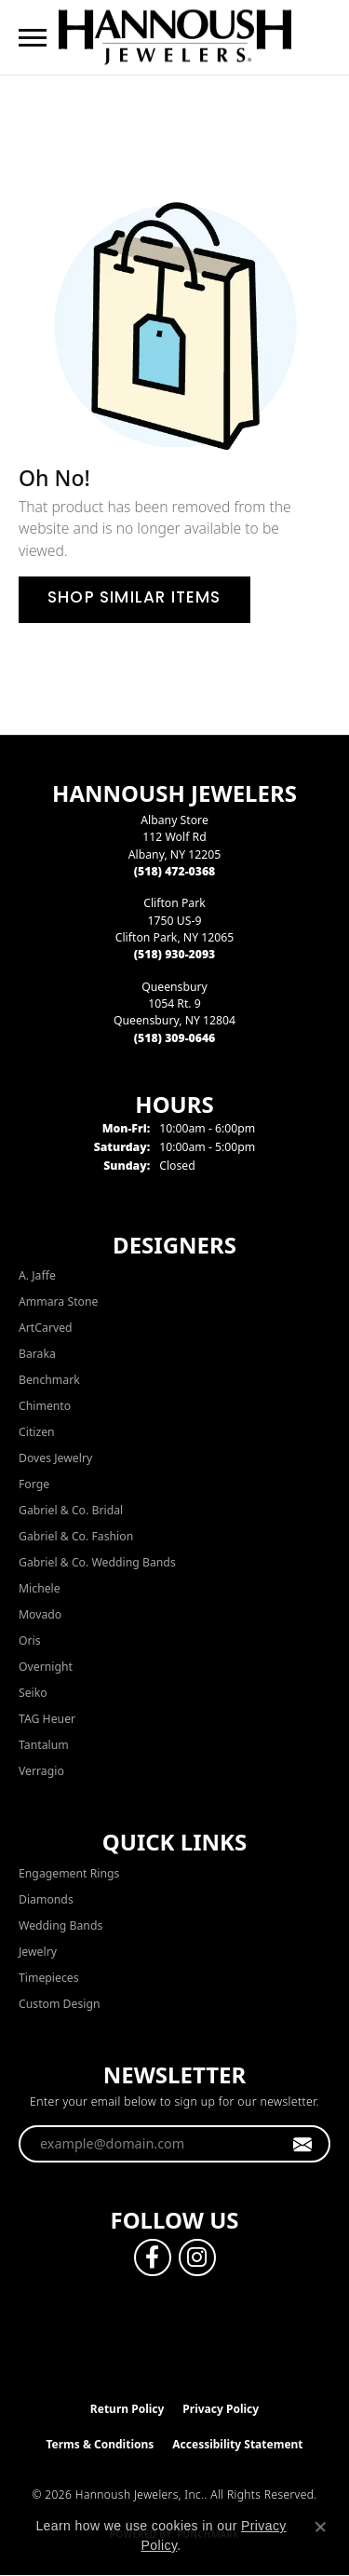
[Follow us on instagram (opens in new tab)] (197, 2257)
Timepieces (49, 1978)
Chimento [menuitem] (45, 1406)
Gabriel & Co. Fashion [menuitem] (76, 1536)
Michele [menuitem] (39, 1588)
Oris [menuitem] (30, 1640)
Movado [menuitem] (40, 1614)
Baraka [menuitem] (37, 1354)
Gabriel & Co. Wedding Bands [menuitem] (97, 1562)
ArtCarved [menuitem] (46, 1327)
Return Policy (127, 2409)
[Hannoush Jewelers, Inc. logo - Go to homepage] (175, 36)
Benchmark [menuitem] (49, 1380)
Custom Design (60, 2004)
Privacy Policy (220, 2409)
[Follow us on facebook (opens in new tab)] (152, 2257)
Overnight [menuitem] (46, 1666)
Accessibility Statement (237, 2444)
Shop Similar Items (134, 599)
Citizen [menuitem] (37, 1432)
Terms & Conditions (100, 2444)
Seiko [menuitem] (33, 1693)
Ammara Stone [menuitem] (58, 1301)
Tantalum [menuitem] (44, 1745)
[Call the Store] (175, 871)
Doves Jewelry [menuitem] (55, 1458)
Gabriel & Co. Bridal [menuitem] (71, 1510)
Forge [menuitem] (34, 1484)
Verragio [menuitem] (41, 1771)
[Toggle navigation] (32, 37)
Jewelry (38, 1951)
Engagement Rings (69, 1873)
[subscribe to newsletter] (303, 2144)
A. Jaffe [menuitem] (37, 1275)
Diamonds (46, 1899)
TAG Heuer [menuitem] (47, 1719)
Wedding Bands (60, 1925)
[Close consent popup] (320, 2526)
